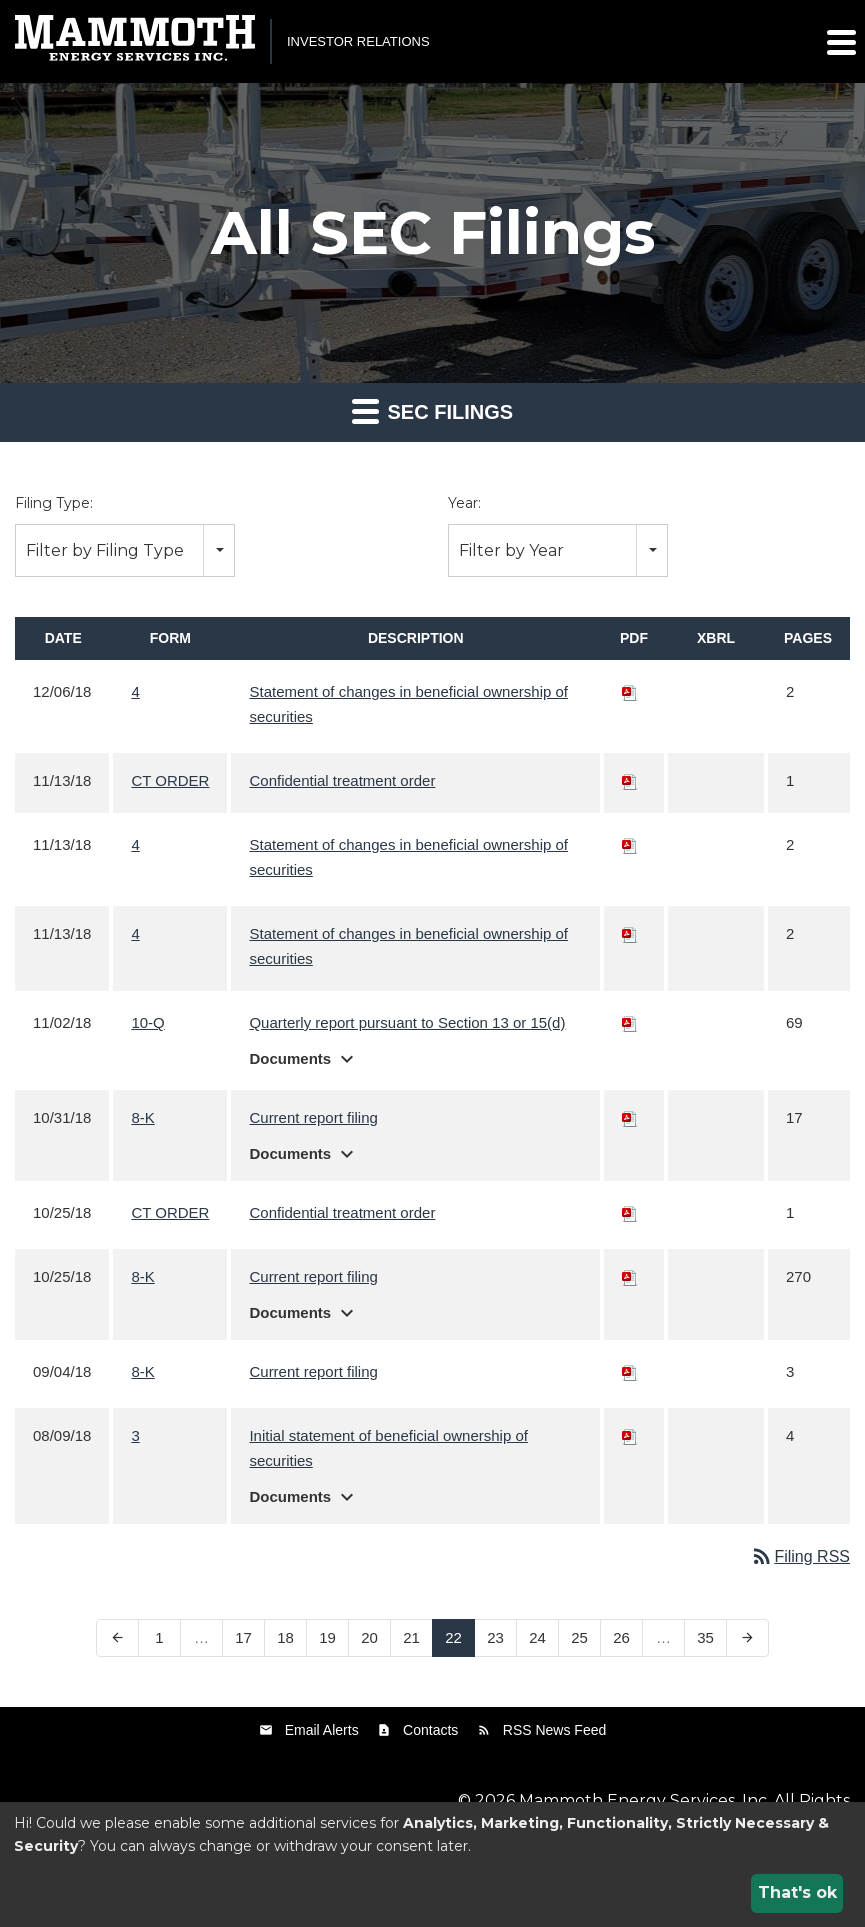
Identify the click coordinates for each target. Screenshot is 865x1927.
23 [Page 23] (495, 1637)
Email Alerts (322, 1730)
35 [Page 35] (705, 1637)
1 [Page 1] (159, 1637)
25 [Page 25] (579, 1637)
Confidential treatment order (342, 780)
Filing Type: (54, 503)
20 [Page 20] (369, 1637)
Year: (464, 503)
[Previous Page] (117, 1638)
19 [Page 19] (327, 1637)
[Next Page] (747, 1638)
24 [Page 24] (537, 1637)
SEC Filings (432, 410)
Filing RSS (800, 1556)
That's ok (797, 1892)
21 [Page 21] (411, 1637)
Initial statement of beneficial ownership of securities (388, 1448)
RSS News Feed (554, 1730)
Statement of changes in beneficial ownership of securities (408, 704)
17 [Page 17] (243, 1637)
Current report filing (313, 1117)
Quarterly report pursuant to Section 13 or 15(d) (407, 1022)
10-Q (147, 1022)
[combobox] (125, 550)
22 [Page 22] (453, 1637)
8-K (142, 1117)
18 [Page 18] (285, 1637)
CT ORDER (170, 780)
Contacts (430, 1730)
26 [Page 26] (621, 1637)
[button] (840, 42)
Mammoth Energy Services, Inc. (644, 1800)
